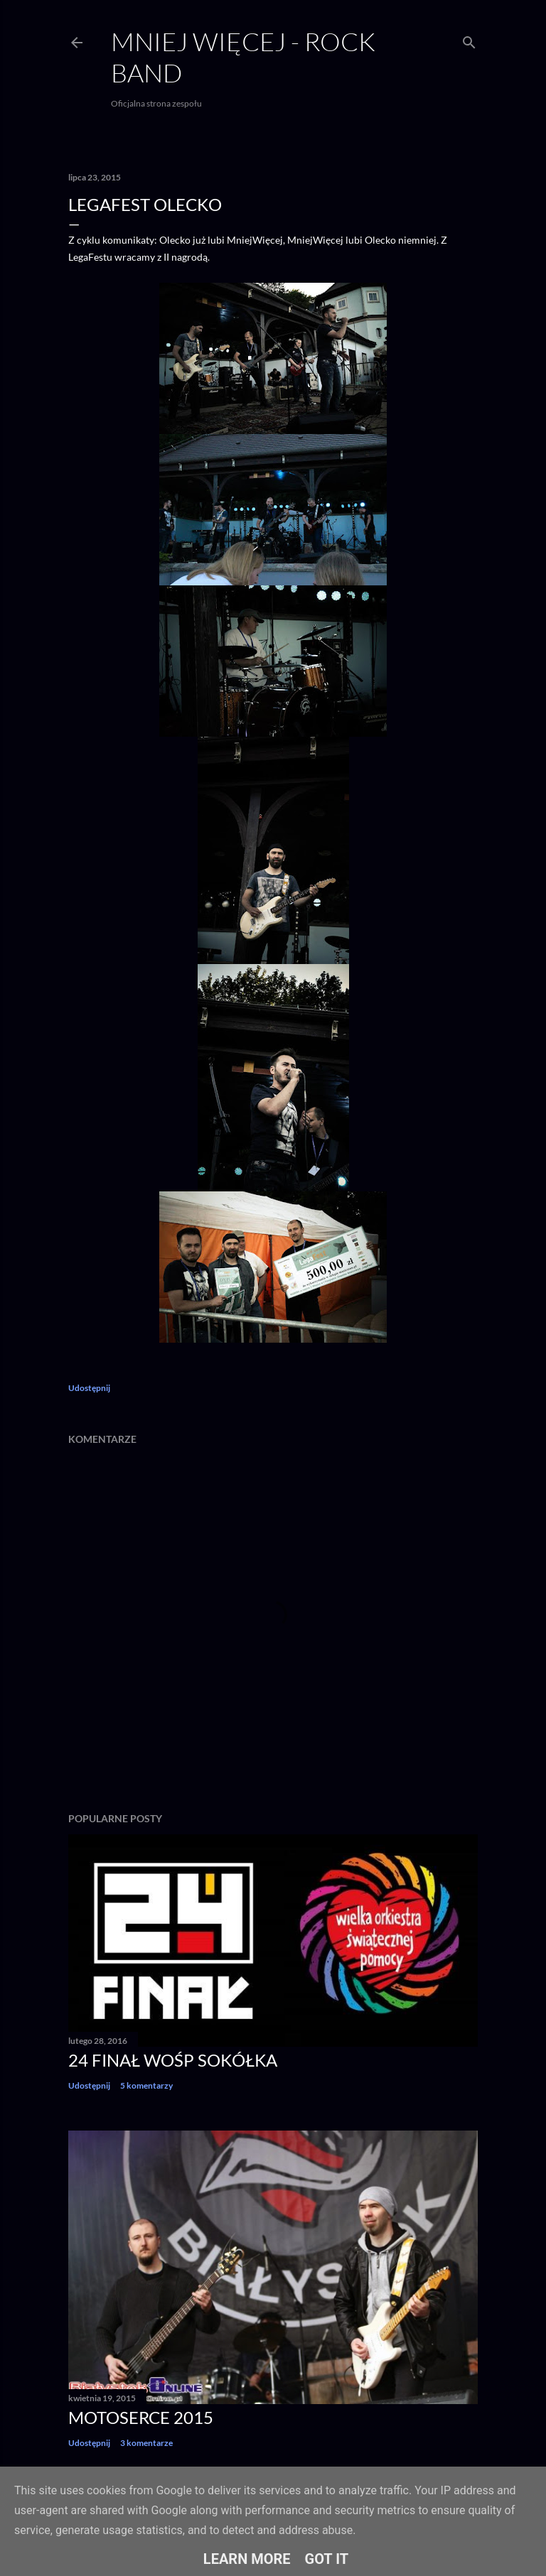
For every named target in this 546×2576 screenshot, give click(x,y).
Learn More (247, 2558)
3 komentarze (146, 2442)
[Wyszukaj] (469, 39)
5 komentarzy (146, 2085)
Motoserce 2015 (140, 2417)
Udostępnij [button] (89, 1387)
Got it (327, 2558)
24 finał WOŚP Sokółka (172, 2060)
